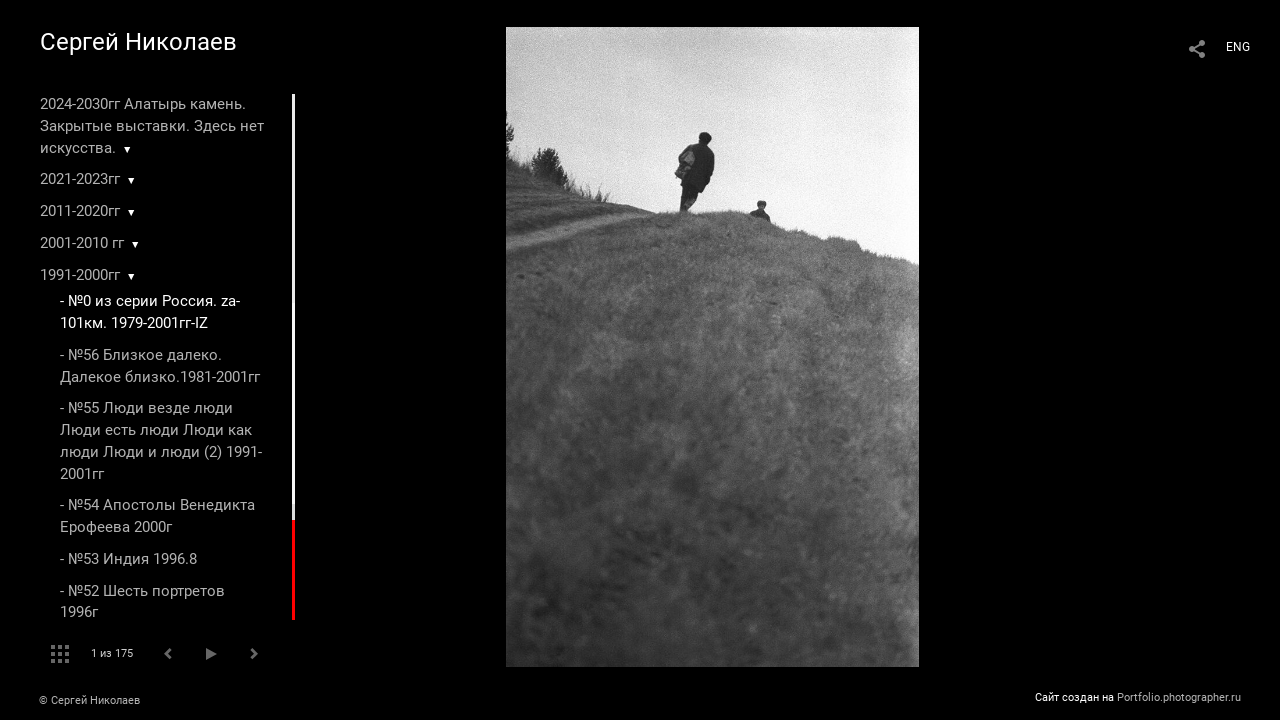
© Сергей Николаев (89, 700)
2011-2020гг (80, 211)
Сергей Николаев (138, 42)
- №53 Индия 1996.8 (128, 559)
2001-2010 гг (82, 243)
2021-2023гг (80, 179)
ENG (1238, 47)
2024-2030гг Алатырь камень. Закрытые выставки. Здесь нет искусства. (152, 126)
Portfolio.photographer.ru (1179, 697)
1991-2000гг (80, 275)
